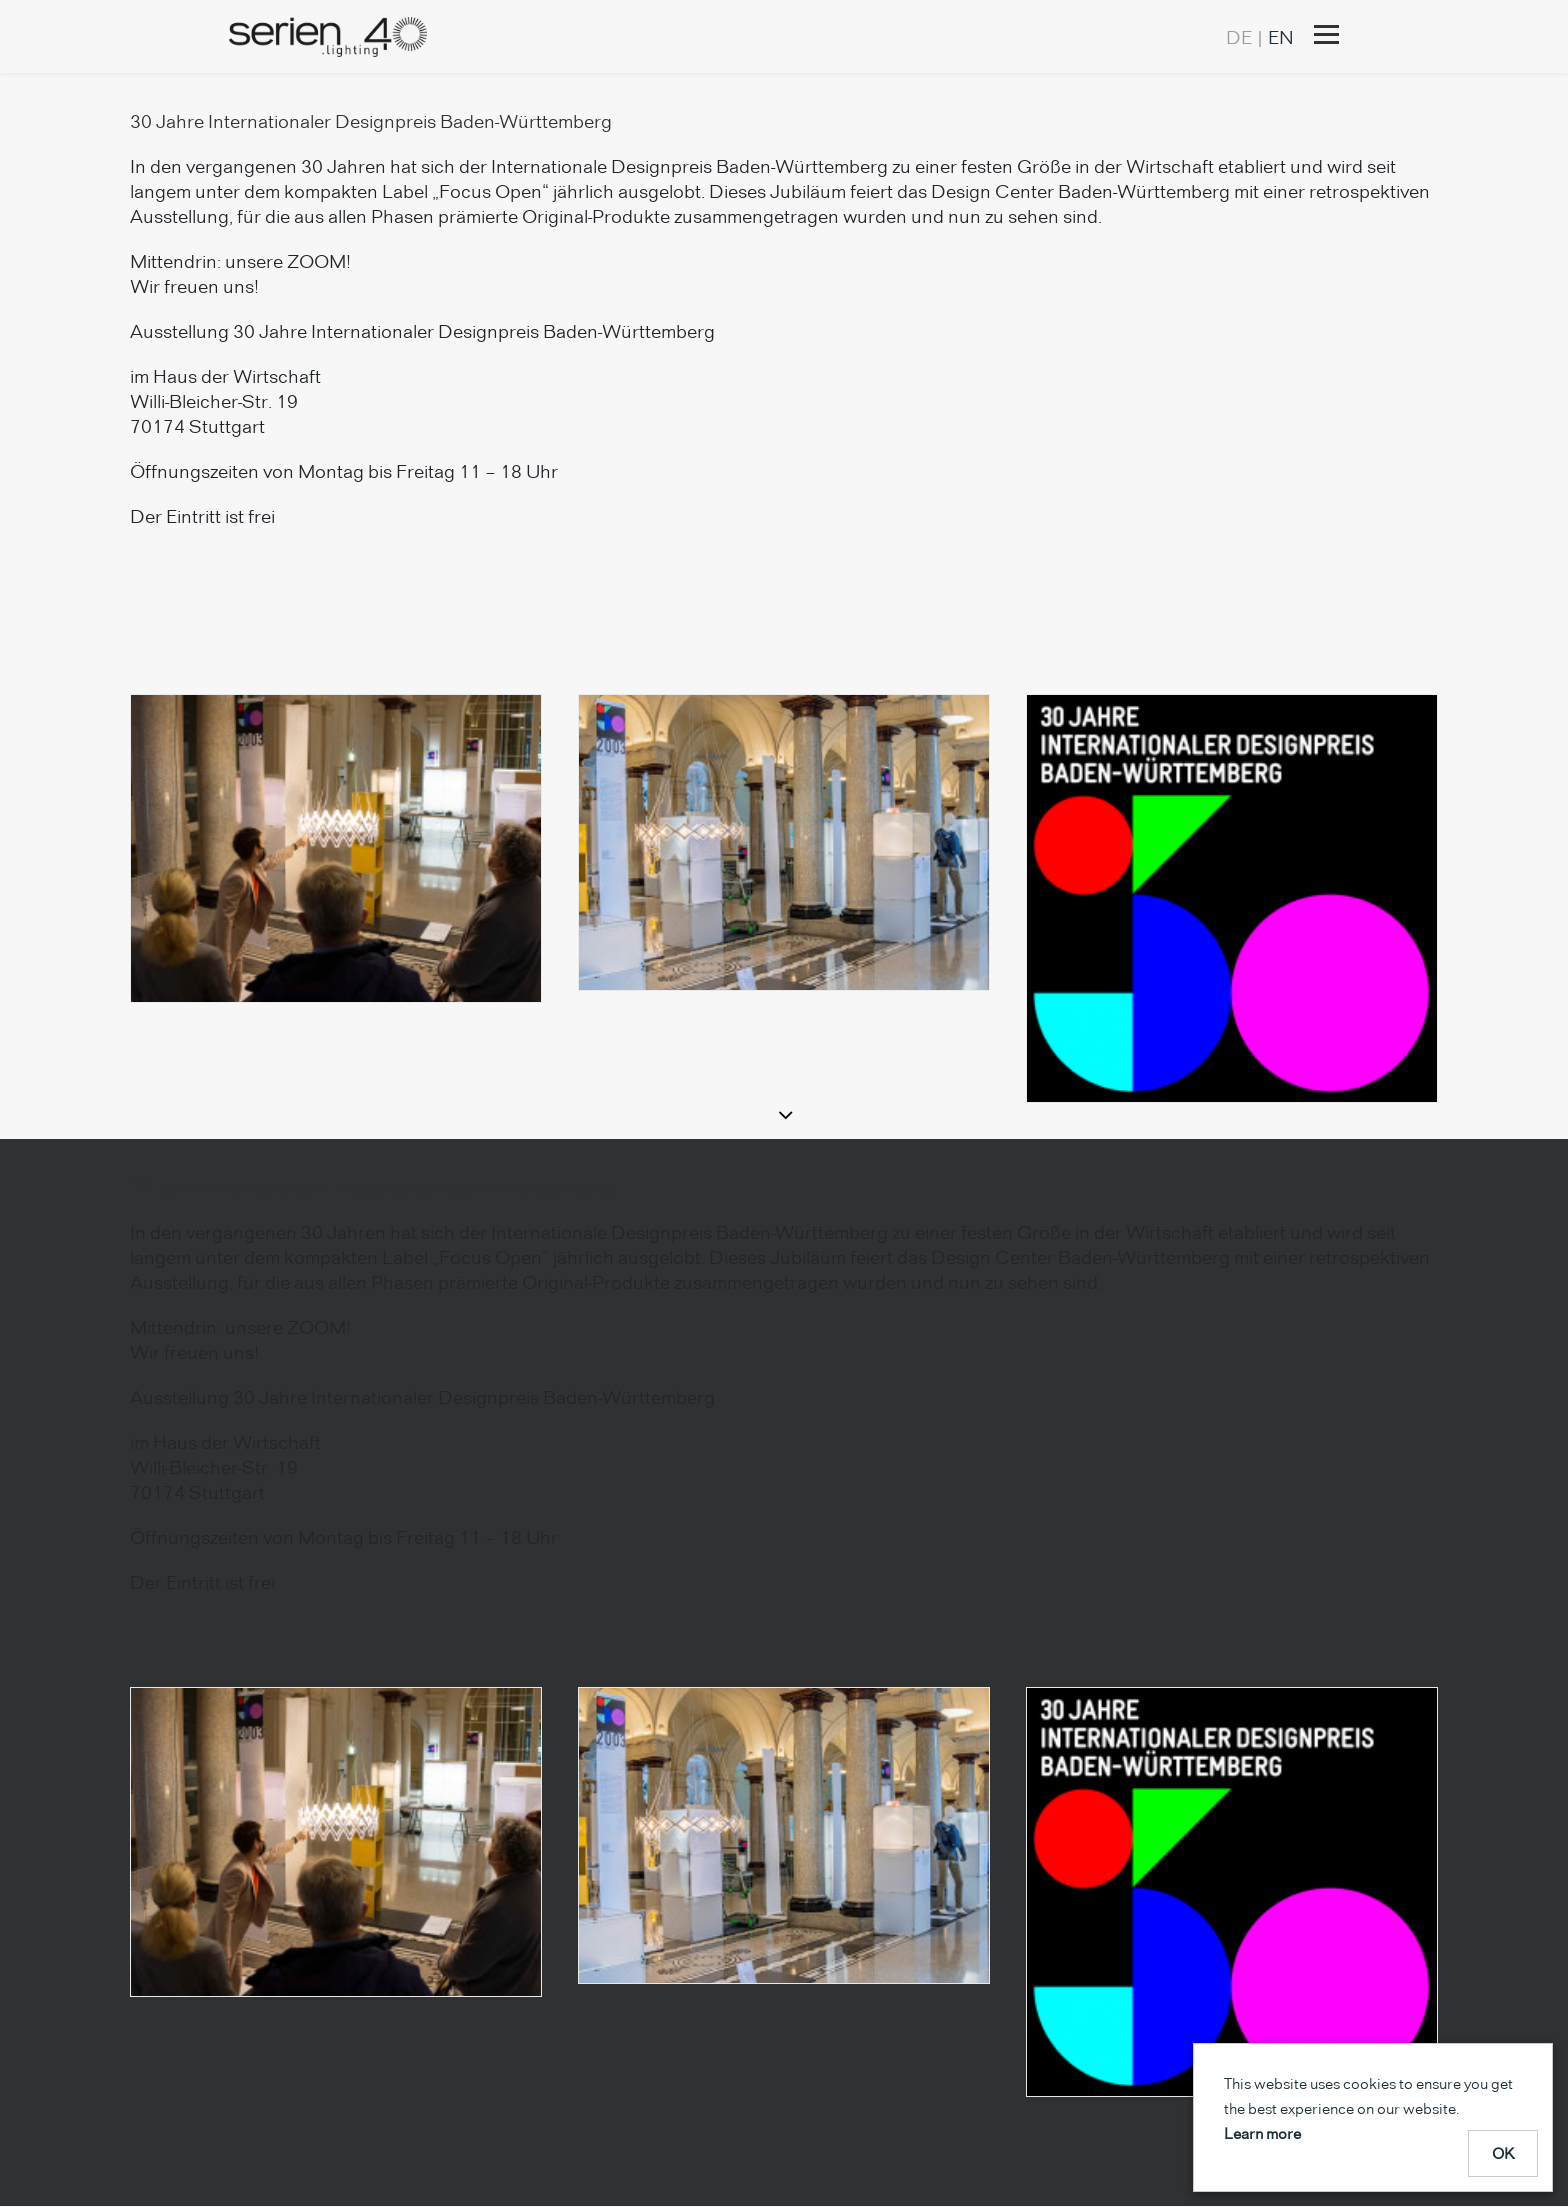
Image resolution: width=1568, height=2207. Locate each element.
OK (1503, 2153)
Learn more (1262, 2133)
